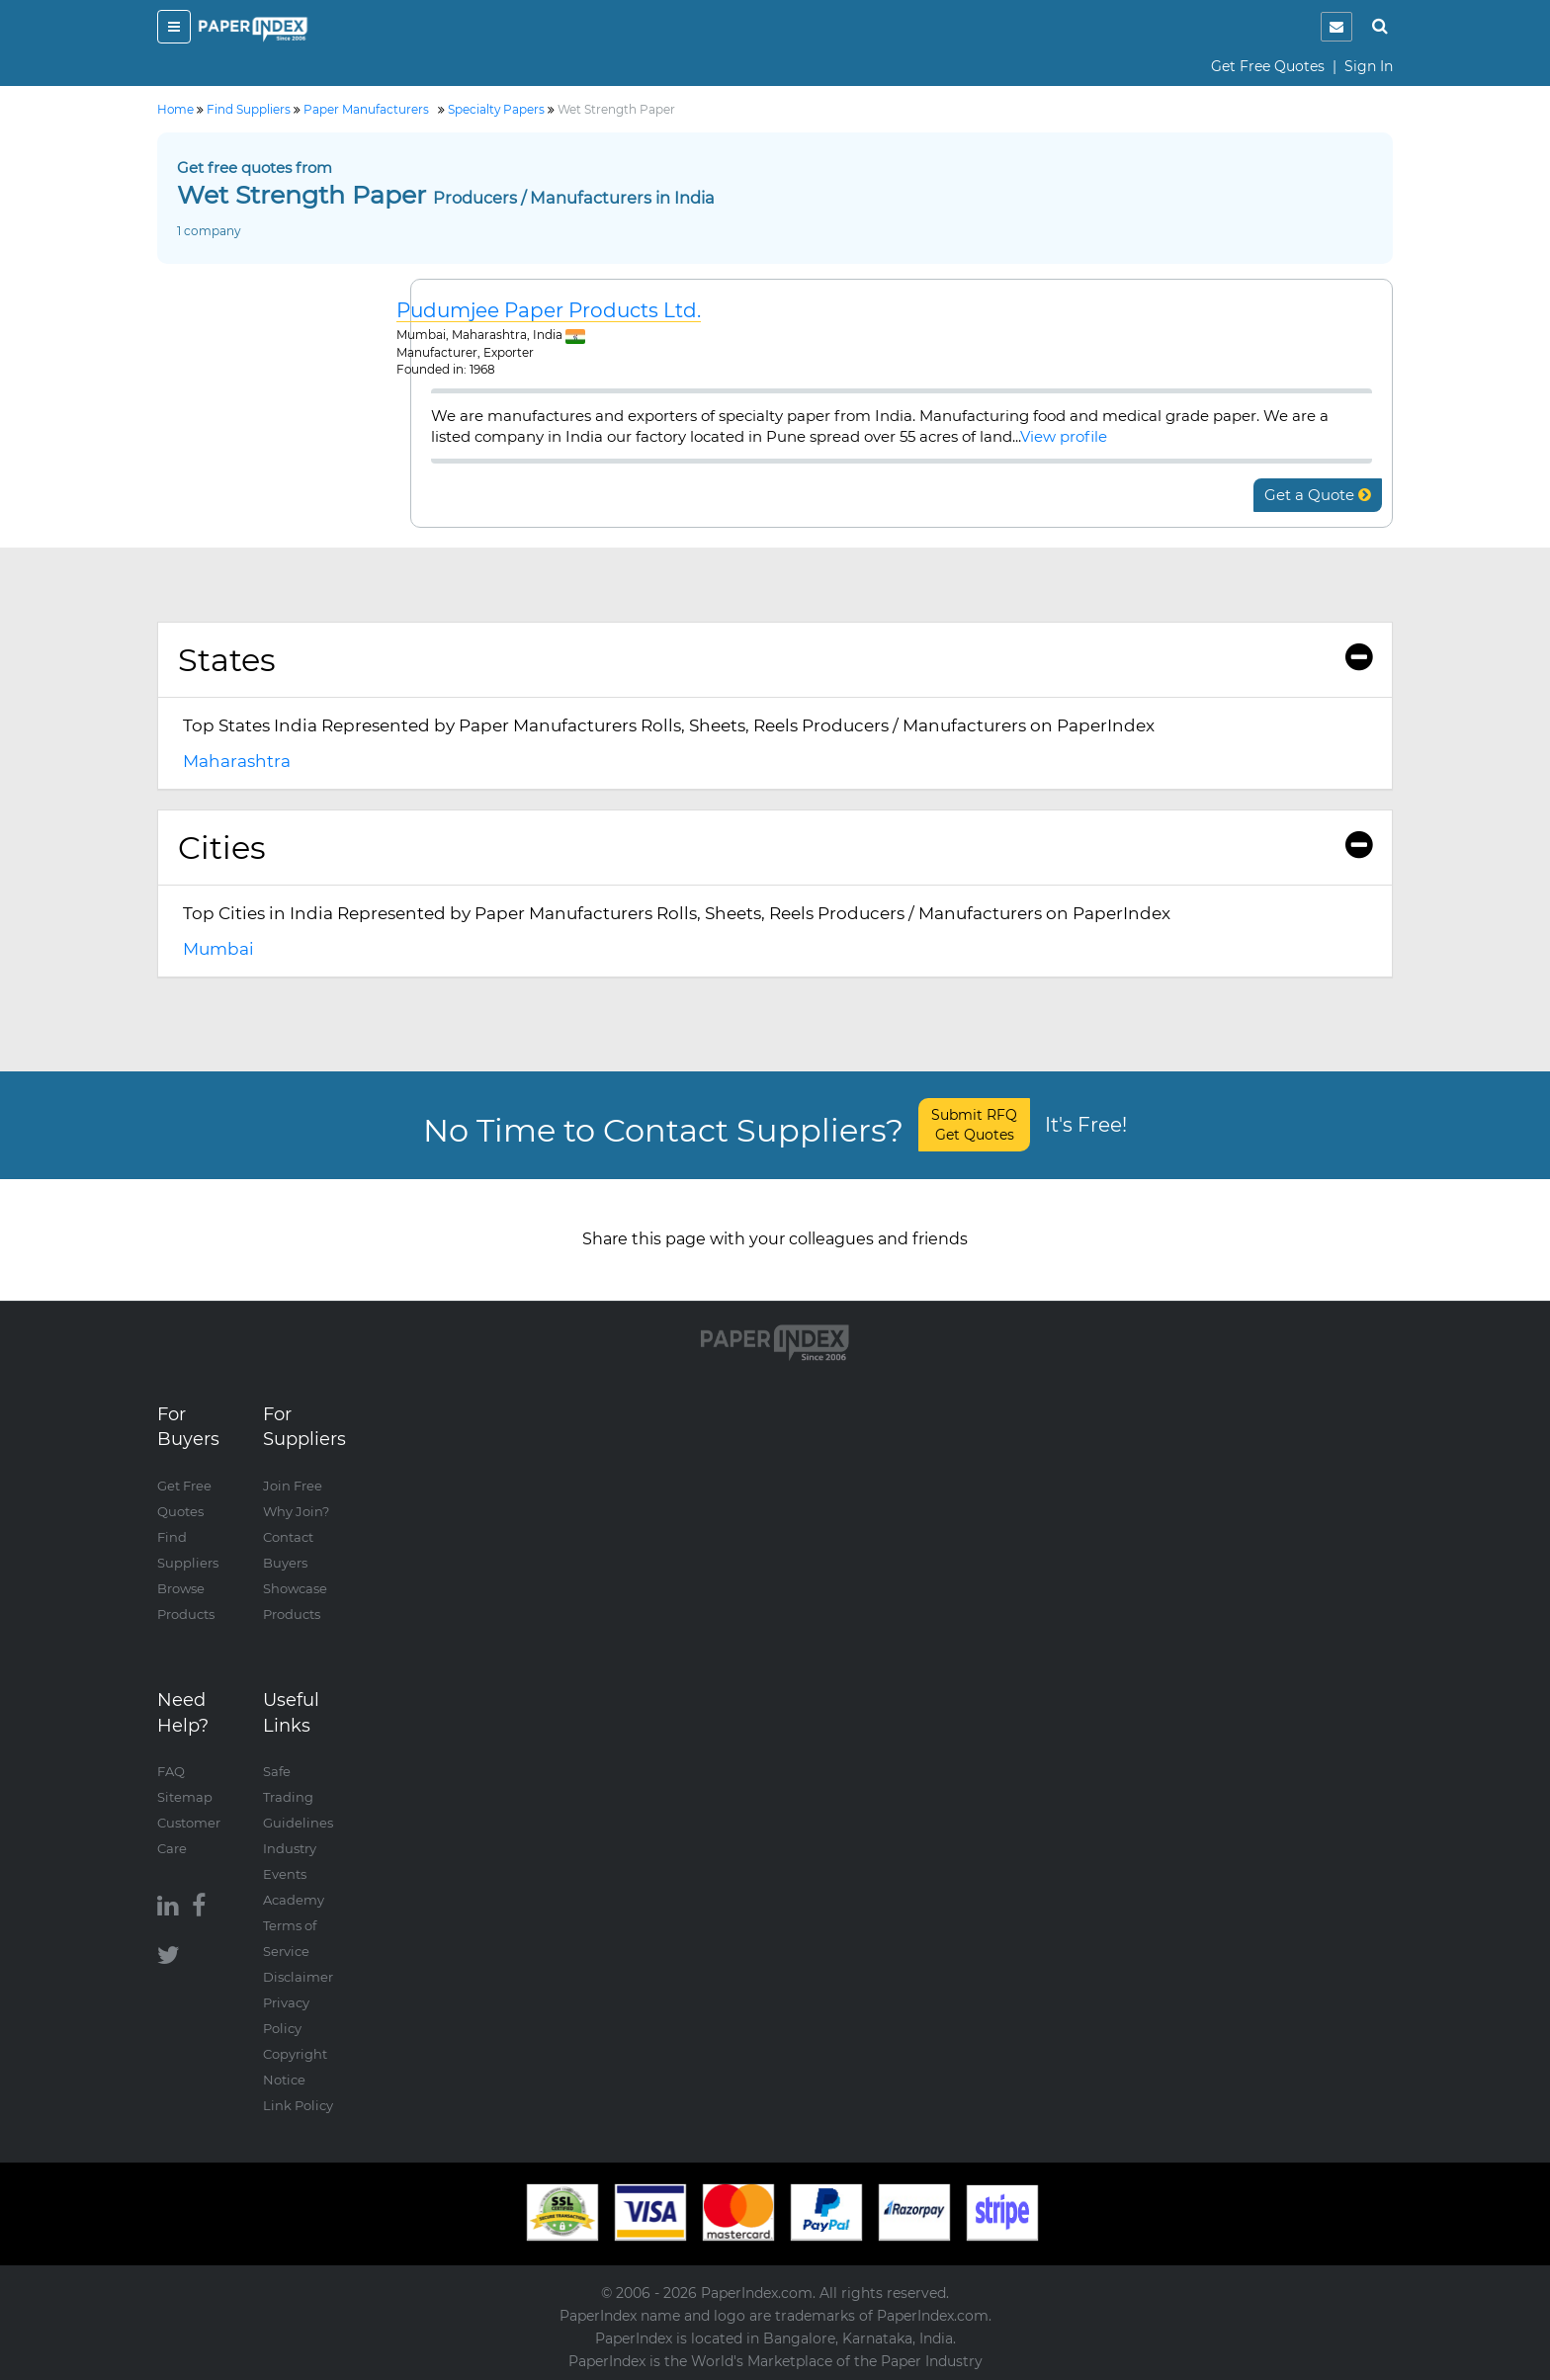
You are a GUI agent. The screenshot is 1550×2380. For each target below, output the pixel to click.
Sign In (1368, 66)
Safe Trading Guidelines (298, 1796)
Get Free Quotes (1268, 66)
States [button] (775, 659)
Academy (293, 1900)
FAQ (171, 1771)
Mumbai (218, 949)
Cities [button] (775, 847)
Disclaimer (298, 1977)
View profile (1063, 436)
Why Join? (296, 1511)
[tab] (775, 660)
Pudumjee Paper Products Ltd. (548, 310)
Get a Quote (1317, 494)
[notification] (1336, 27)
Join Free (292, 1485)
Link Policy (298, 2105)
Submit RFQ (974, 1125)
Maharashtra (237, 761)
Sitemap (185, 1797)
